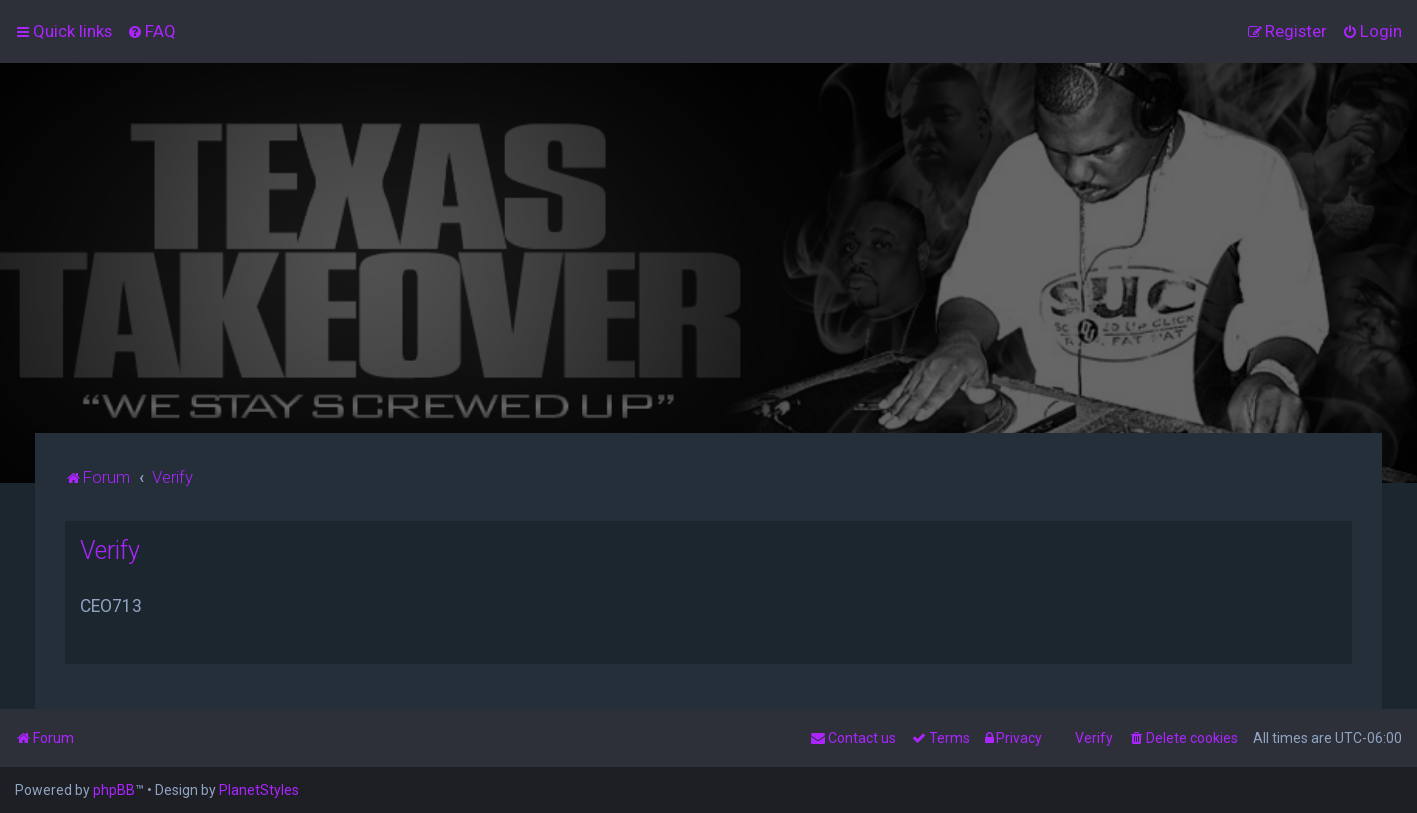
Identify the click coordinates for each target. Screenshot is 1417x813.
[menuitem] (151, 31)
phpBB (114, 790)
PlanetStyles (259, 790)
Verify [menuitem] (1094, 738)
